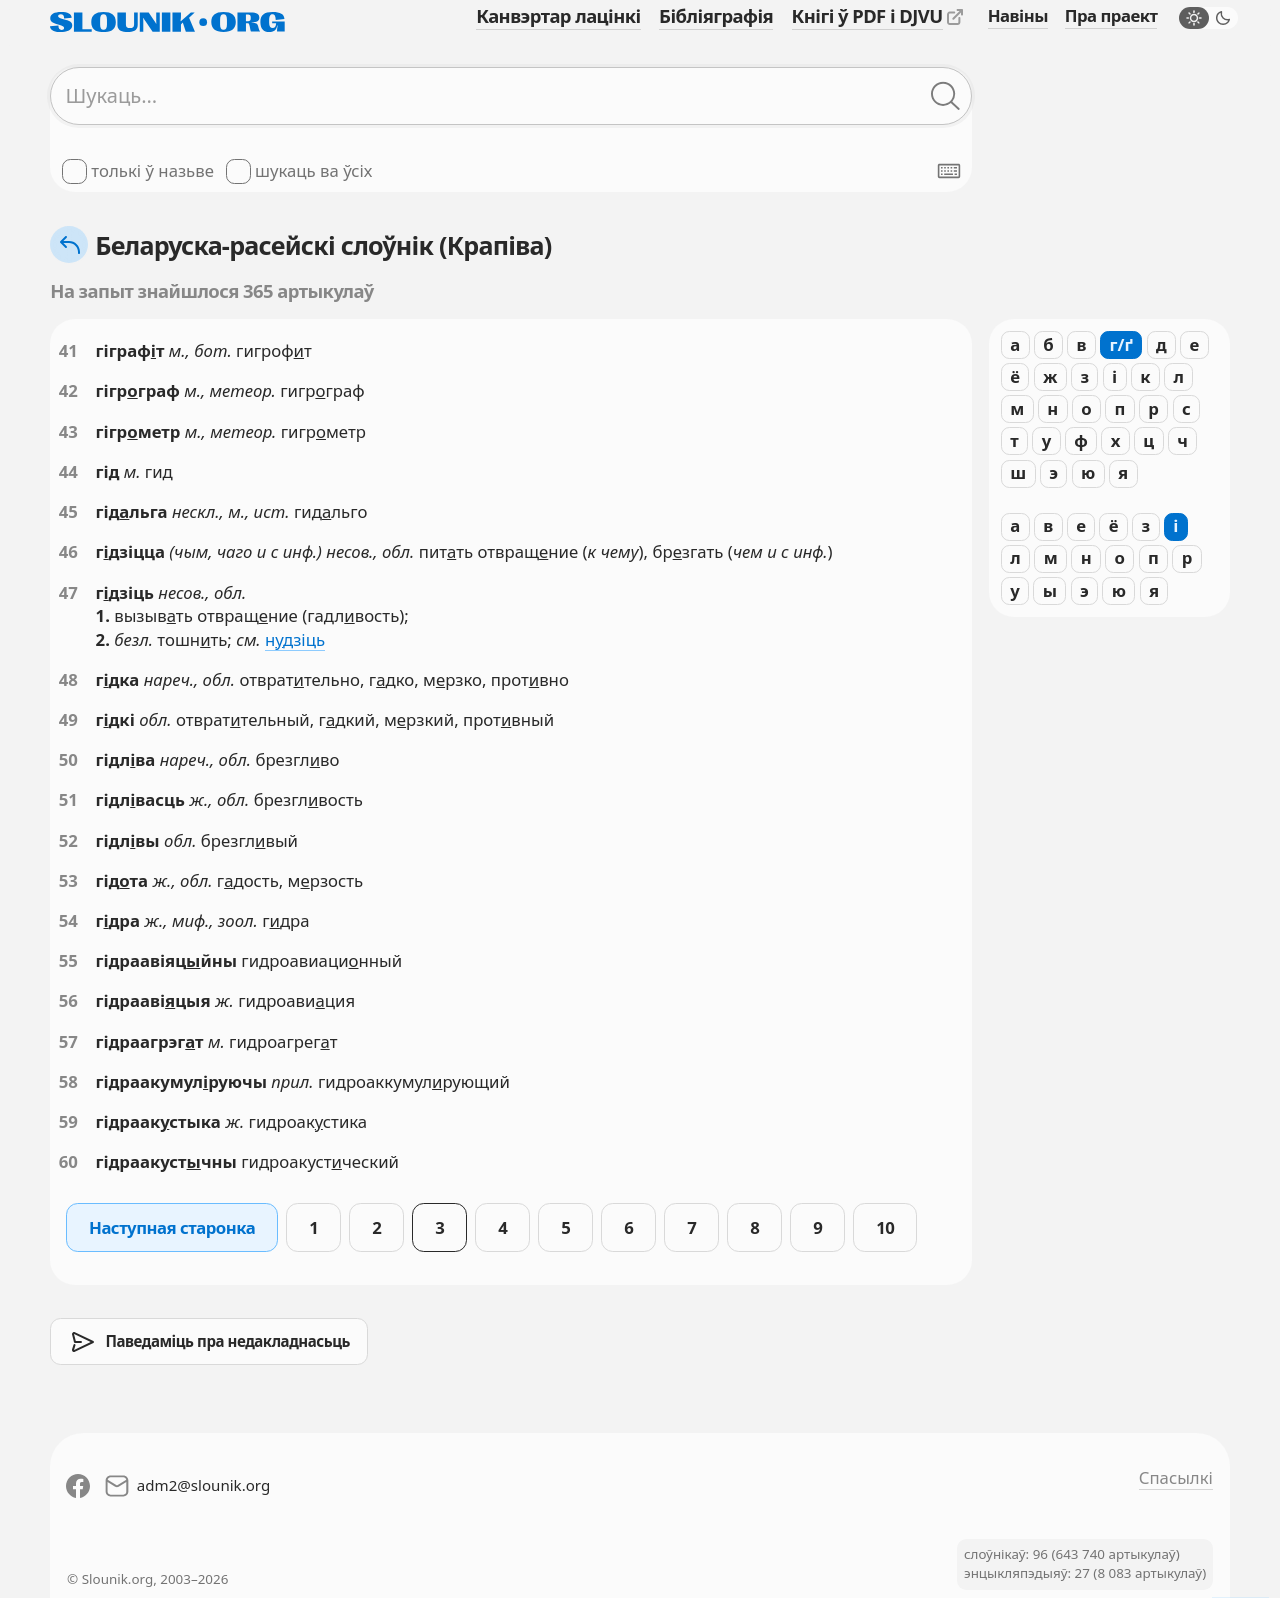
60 (68, 1161)
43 (68, 431)
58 (68, 1081)
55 (68, 960)
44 (68, 471)
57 (68, 1041)
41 (68, 350)
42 (68, 390)
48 (68, 679)
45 (68, 511)
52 (68, 840)
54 (68, 920)
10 (885, 1227)
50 (68, 759)
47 (68, 592)
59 (68, 1121)
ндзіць (295, 639)
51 (68, 799)
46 (68, 551)
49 (68, 719)
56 (68, 1000)
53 (68, 880)
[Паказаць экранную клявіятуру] (949, 171)
